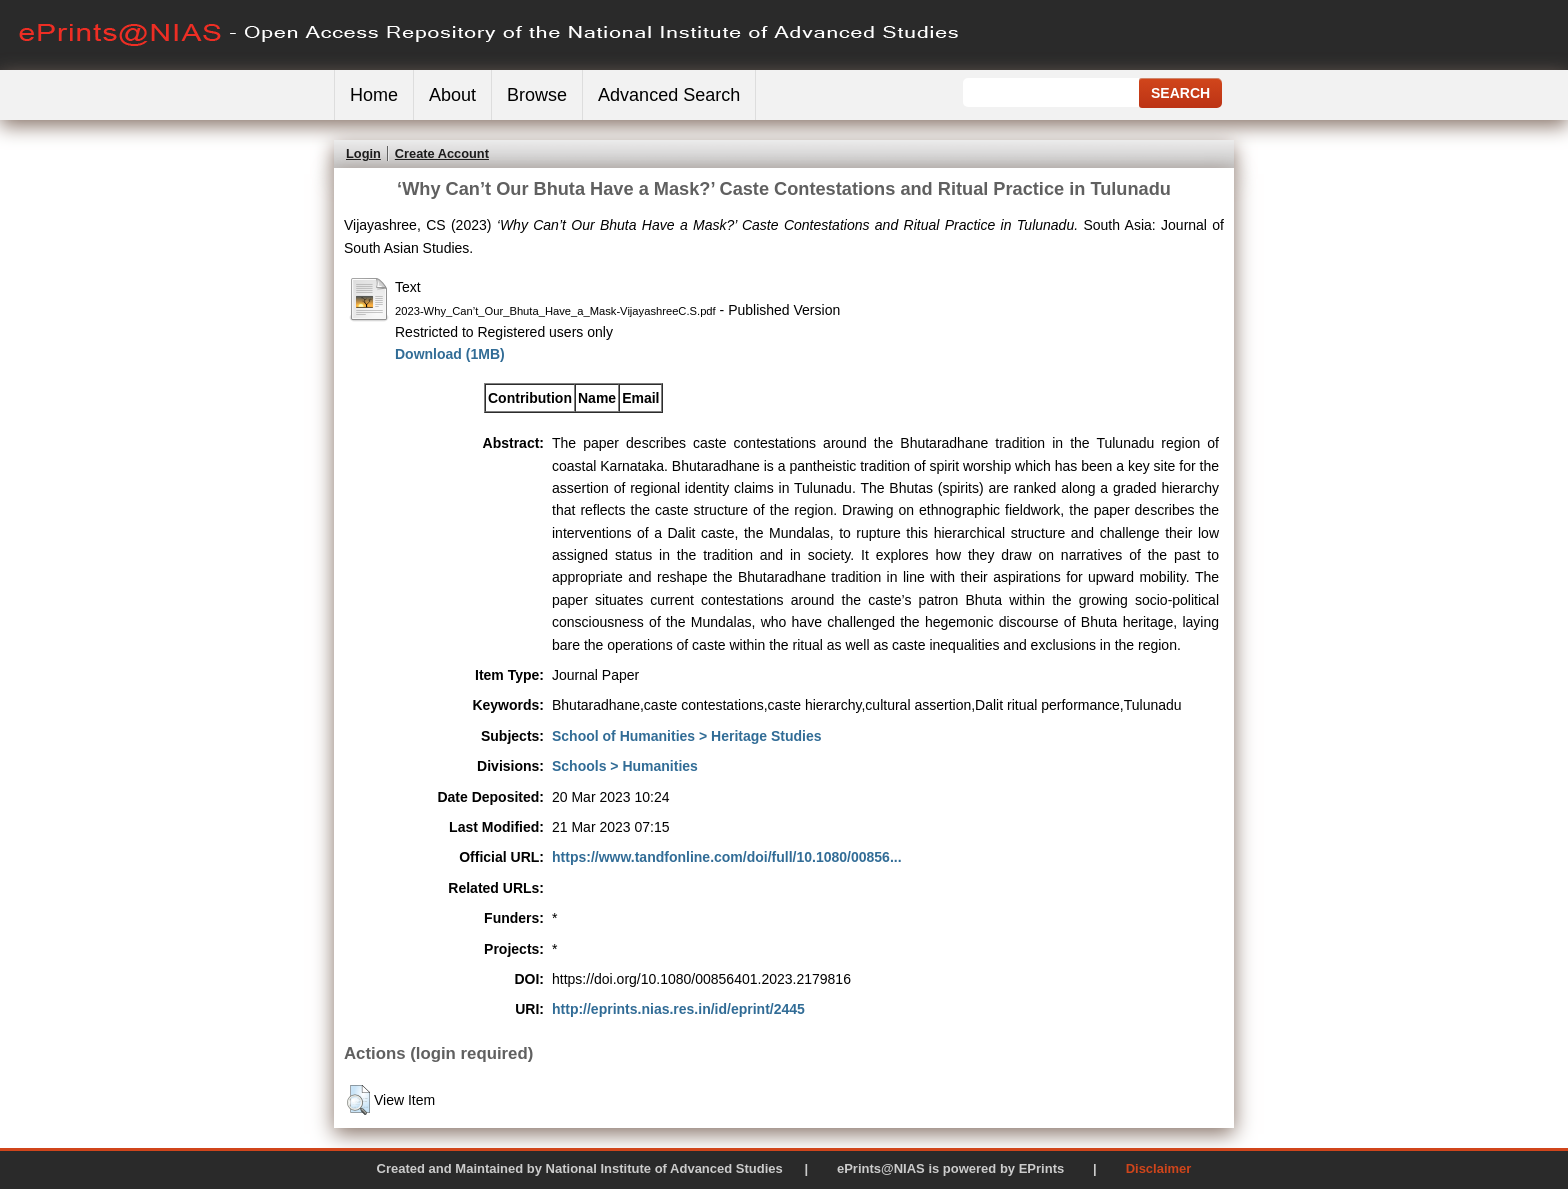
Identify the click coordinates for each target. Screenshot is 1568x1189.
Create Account (442, 153)
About (452, 95)
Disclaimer (1159, 1168)
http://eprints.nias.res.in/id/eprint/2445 (678, 1009)
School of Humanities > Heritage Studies (687, 736)
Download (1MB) (450, 354)
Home (374, 95)
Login (363, 153)
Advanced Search (669, 95)
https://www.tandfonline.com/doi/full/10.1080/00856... (727, 857)
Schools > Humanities (625, 766)
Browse (537, 95)
